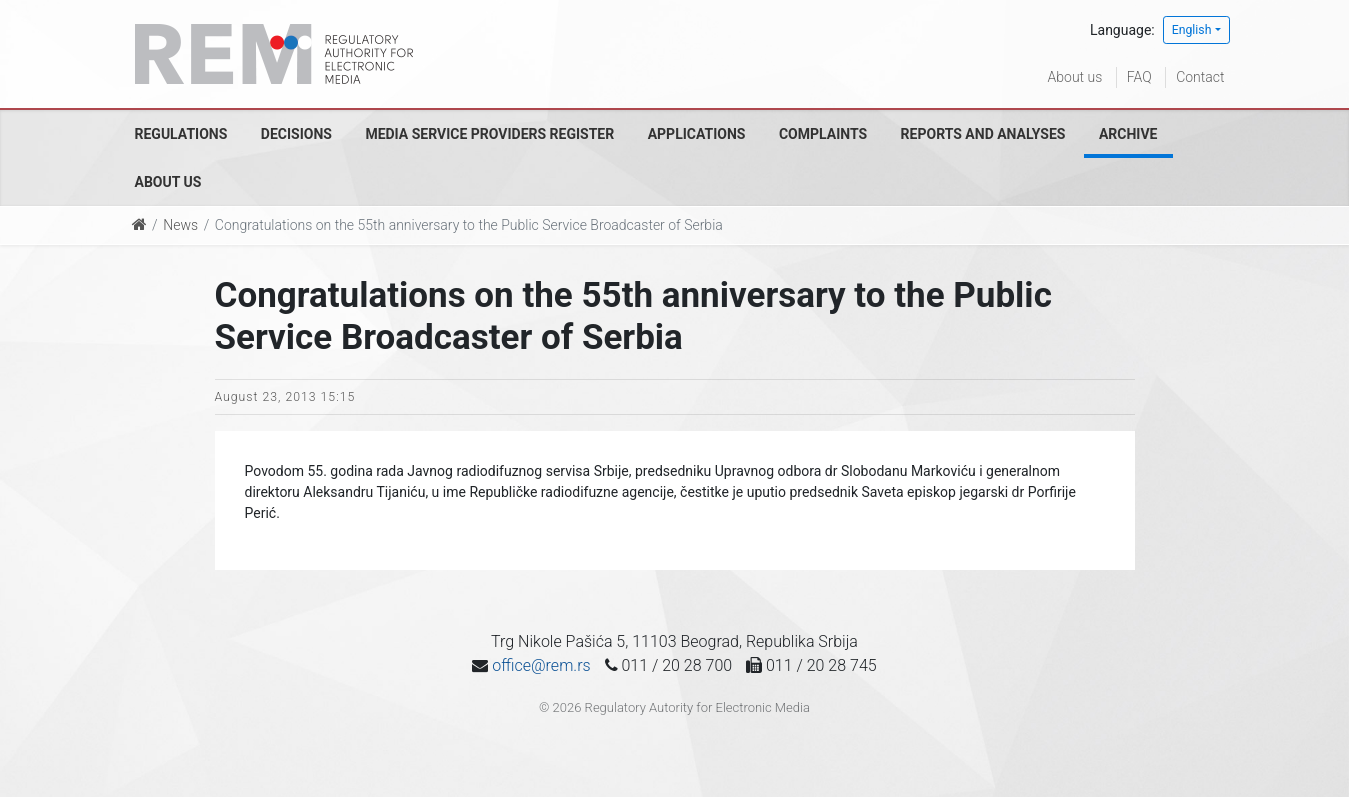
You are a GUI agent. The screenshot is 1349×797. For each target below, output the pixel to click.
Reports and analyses (983, 134)
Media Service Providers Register (489, 134)
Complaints (823, 134)
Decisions (296, 134)
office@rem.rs (541, 665)
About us (1075, 77)
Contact (1200, 77)
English (1192, 30)
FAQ (1139, 77)
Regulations (181, 134)
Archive (1128, 134)
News (180, 225)
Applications (697, 134)
